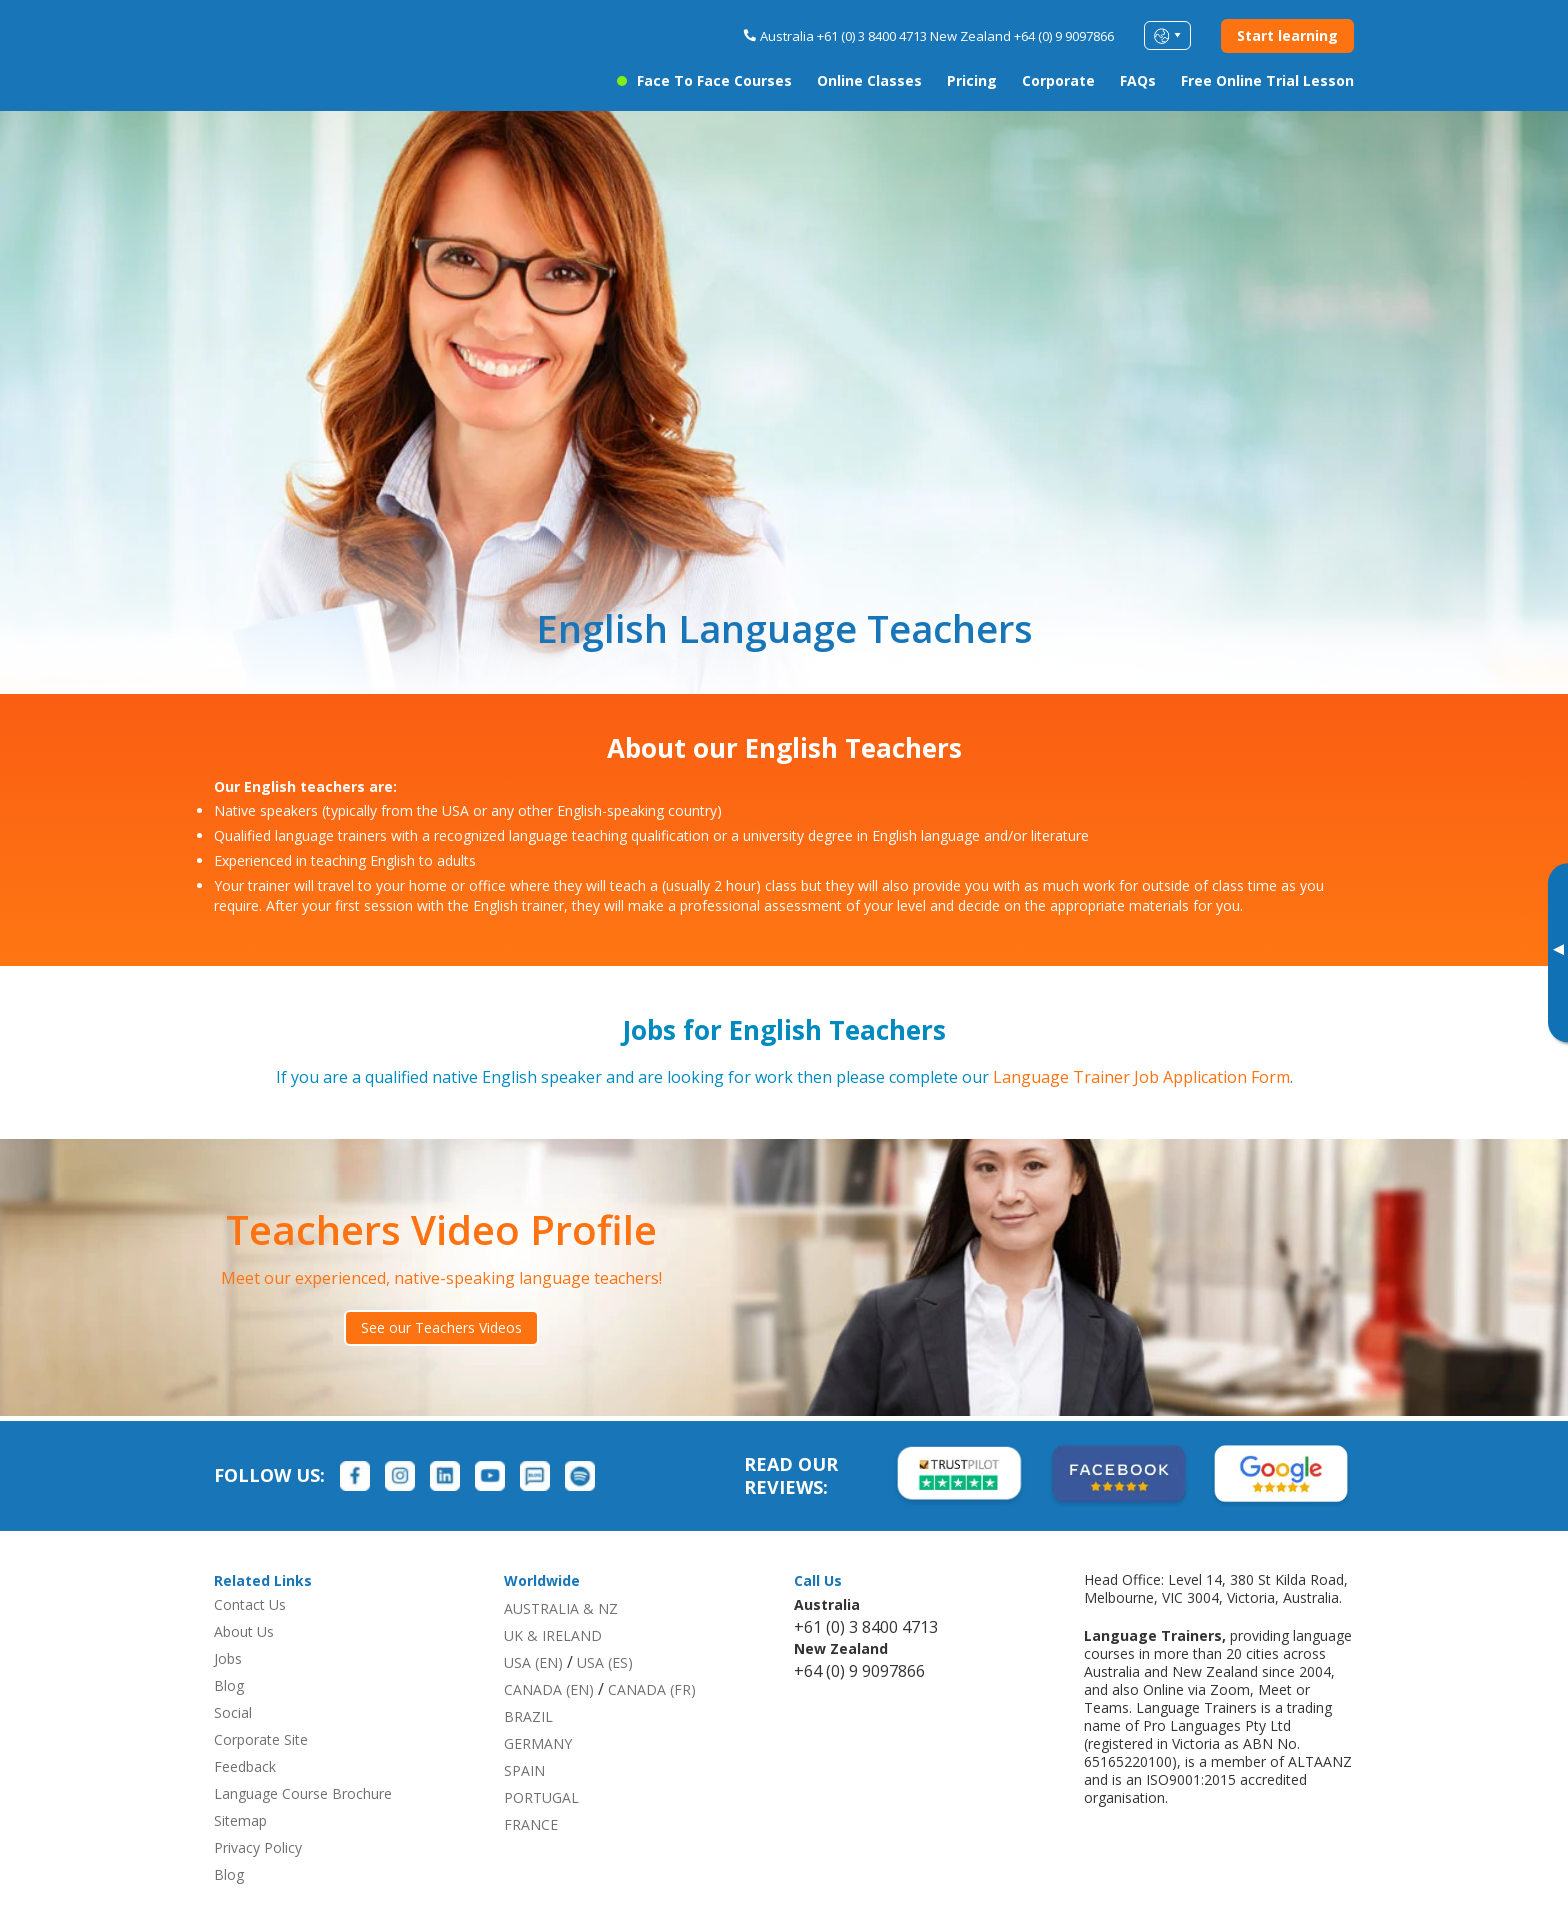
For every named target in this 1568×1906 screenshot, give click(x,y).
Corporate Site (261, 1739)
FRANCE (531, 1824)
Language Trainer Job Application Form (1141, 1077)
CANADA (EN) (549, 1689)
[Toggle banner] (1558, 952)
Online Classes (869, 80)
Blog (229, 1685)
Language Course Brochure (303, 1793)
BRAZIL (528, 1716)
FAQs (1138, 80)
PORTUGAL (541, 1797)
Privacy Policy (258, 1847)
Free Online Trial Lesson (1267, 80)
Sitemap (240, 1820)
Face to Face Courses (714, 80)
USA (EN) (533, 1662)
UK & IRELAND (553, 1635)
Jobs (228, 1658)
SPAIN (524, 1770)
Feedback (245, 1766)
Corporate (1058, 80)
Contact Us (250, 1604)
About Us (244, 1631)
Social (233, 1712)
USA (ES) (605, 1662)
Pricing (972, 80)
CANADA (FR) (652, 1689)
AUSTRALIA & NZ (561, 1608)
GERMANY (538, 1743)
